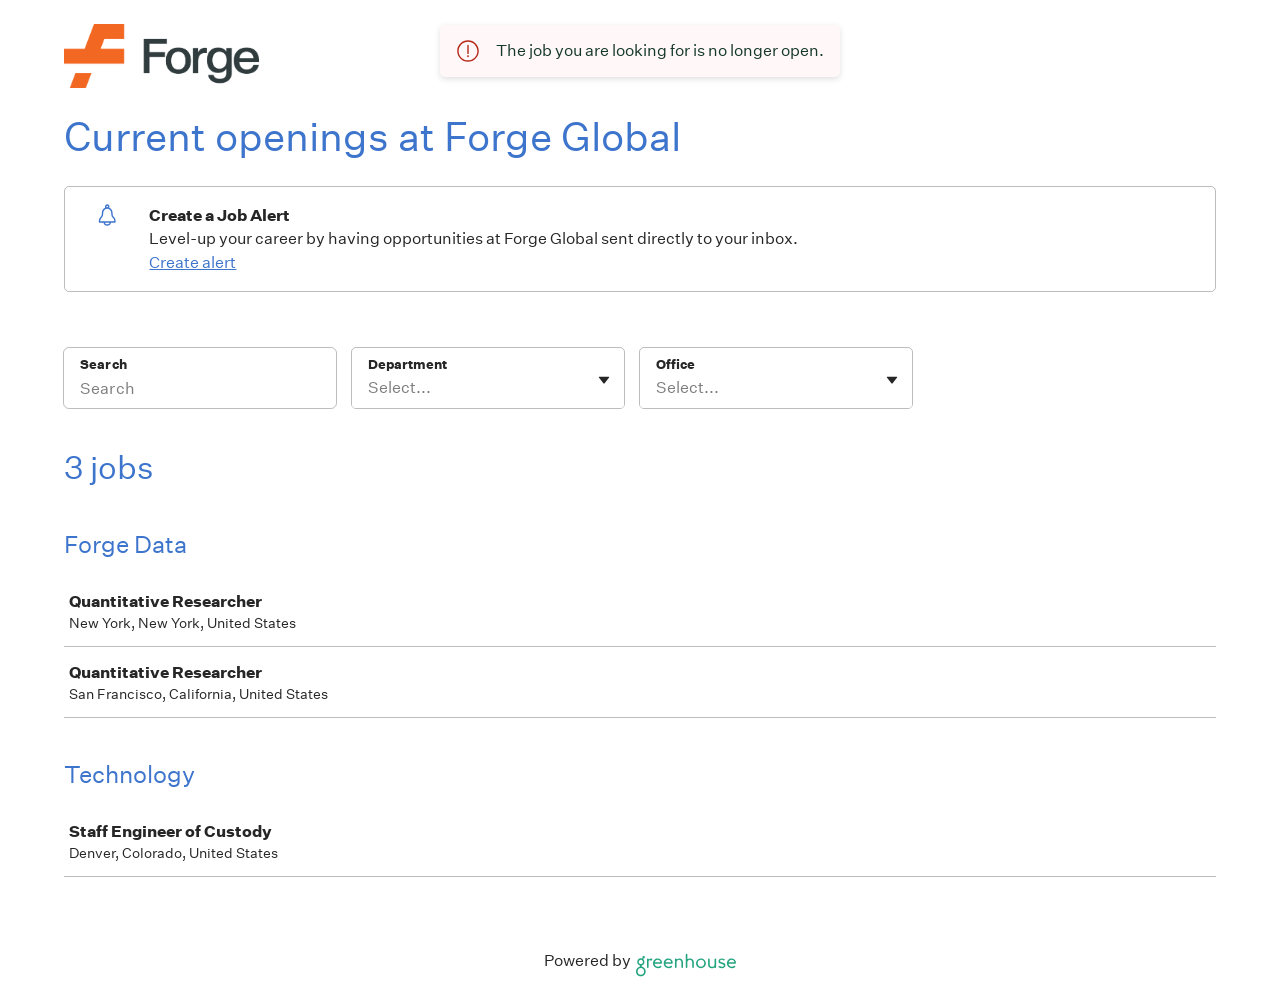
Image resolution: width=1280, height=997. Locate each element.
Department (407, 364)
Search (103, 364)
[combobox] (369, 388)
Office (675, 364)
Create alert (192, 262)
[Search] (200, 391)
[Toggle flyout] (604, 380)
